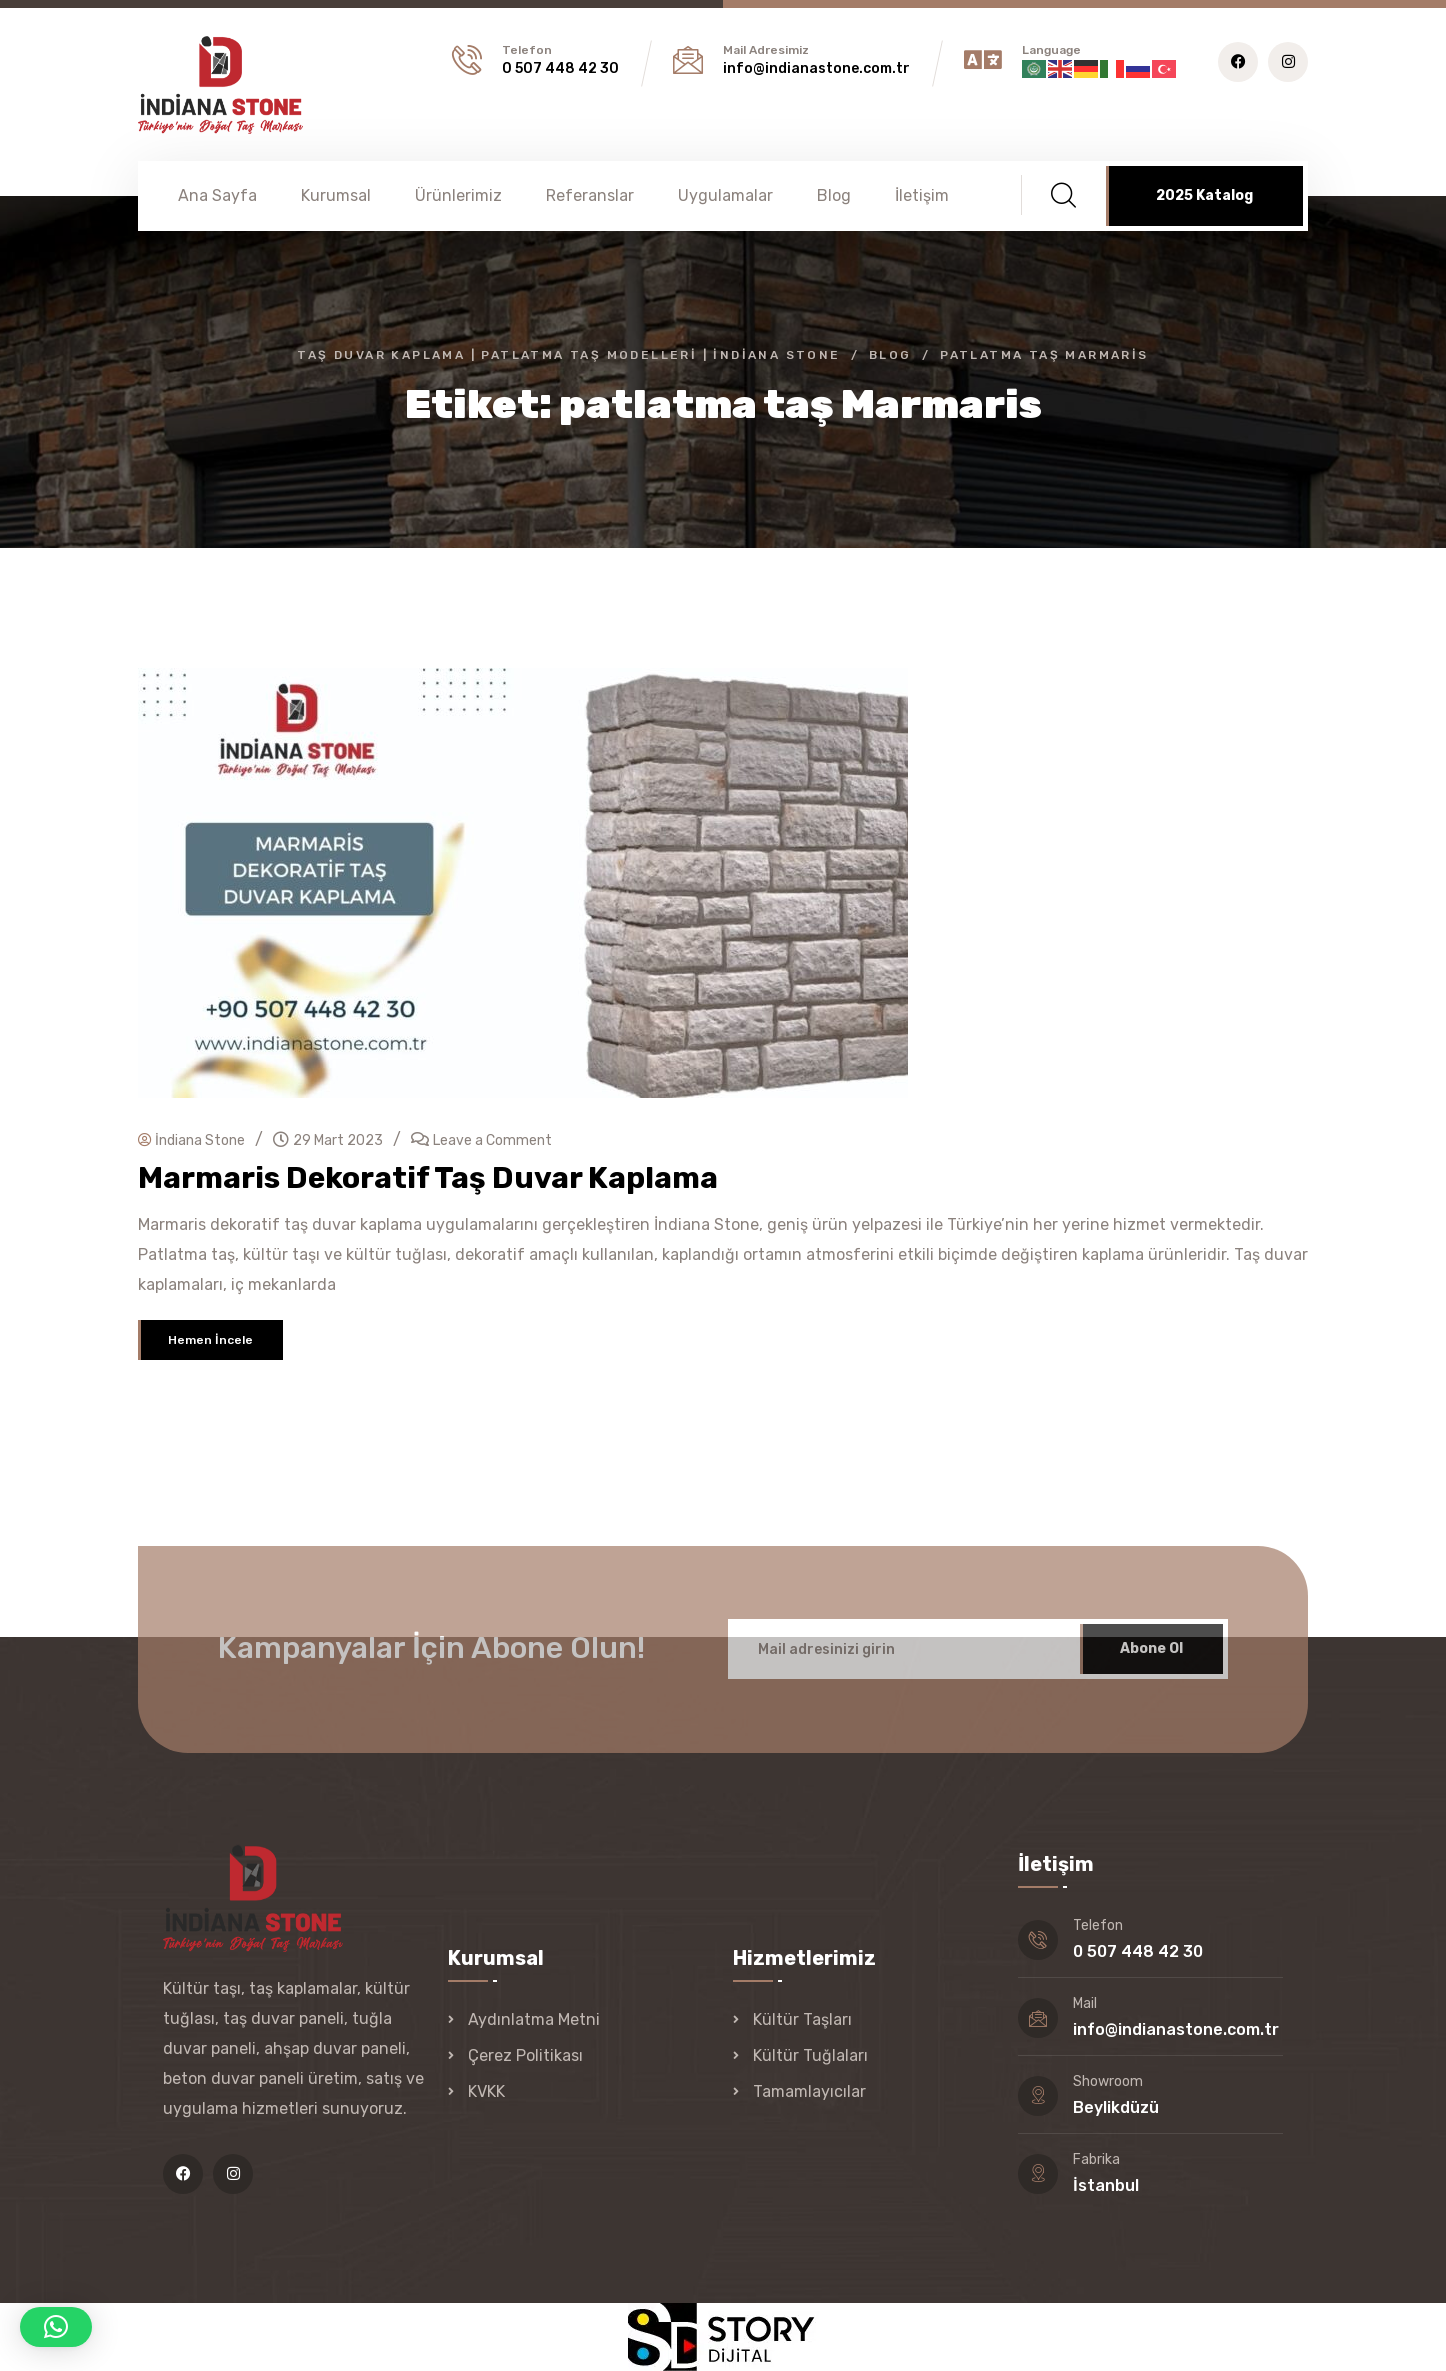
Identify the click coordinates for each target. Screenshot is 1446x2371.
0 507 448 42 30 (560, 68)
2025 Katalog (1204, 195)
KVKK (486, 2091)
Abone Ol (1151, 1660)
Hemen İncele (210, 1340)
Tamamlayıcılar (809, 2091)
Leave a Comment (492, 1140)
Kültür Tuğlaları (810, 2055)
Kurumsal (336, 195)
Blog (834, 195)
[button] (56, 2327)
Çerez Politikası (525, 2055)
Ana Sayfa (217, 195)
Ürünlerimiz (458, 195)
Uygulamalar (725, 195)
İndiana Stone (191, 1140)
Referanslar (590, 195)
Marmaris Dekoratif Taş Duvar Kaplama (428, 1178)
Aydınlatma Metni (534, 2019)
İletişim (922, 195)
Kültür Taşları (802, 2019)
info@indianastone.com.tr (816, 68)
